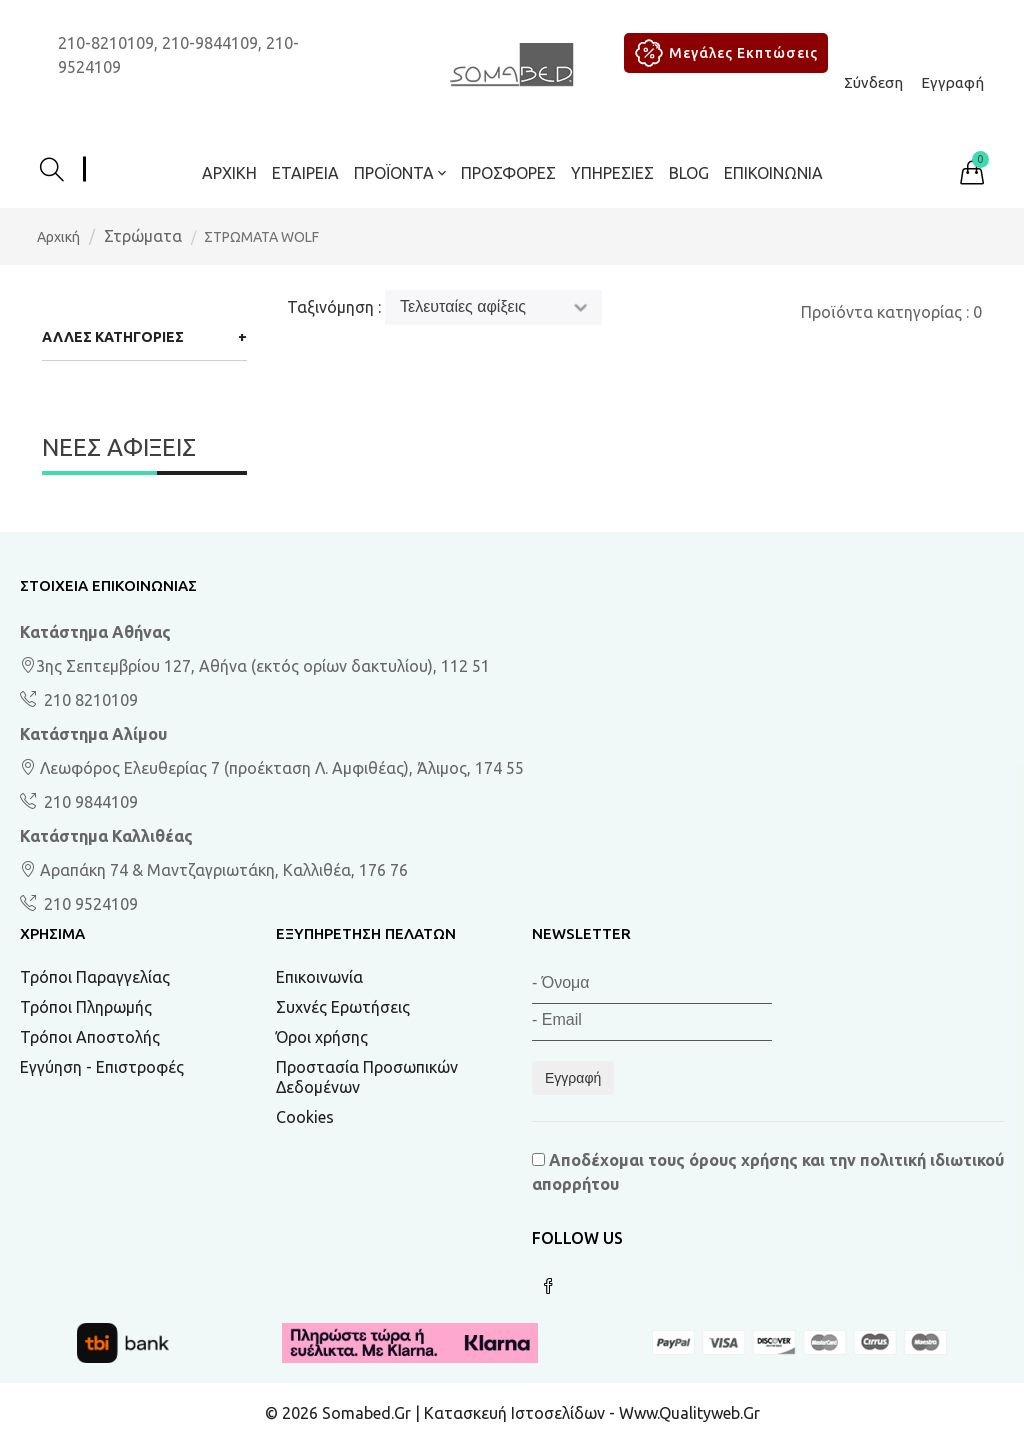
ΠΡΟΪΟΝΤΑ (400, 173)
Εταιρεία (305, 173)
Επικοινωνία (773, 173)
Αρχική (229, 173)
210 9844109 (89, 802)
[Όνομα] (652, 985)
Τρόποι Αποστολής (90, 1037)
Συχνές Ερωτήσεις (343, 1007)
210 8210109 (89, 700)
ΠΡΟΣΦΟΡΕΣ (508, 173)
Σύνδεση (873, 82)
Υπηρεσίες (612, 173)
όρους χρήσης (743, 1160)
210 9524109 (89, 904)
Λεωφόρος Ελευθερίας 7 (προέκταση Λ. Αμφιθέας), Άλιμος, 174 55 (272, 768)
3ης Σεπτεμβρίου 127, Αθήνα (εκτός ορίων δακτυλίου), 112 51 (255, 666)
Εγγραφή (952, 82)
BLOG (689, 173)
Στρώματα (143, 236)
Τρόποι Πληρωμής (86, 1007)
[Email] (652, 1022)
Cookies (305, 1117)
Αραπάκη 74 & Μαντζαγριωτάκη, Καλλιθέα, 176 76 (214, 870)
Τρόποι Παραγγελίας (95, 977)
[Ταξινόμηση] (493, 307)
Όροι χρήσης (322, 1037)
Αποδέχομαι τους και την (768, 1172)
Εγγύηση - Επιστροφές (102, 1067)
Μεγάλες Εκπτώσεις (723, 53)
